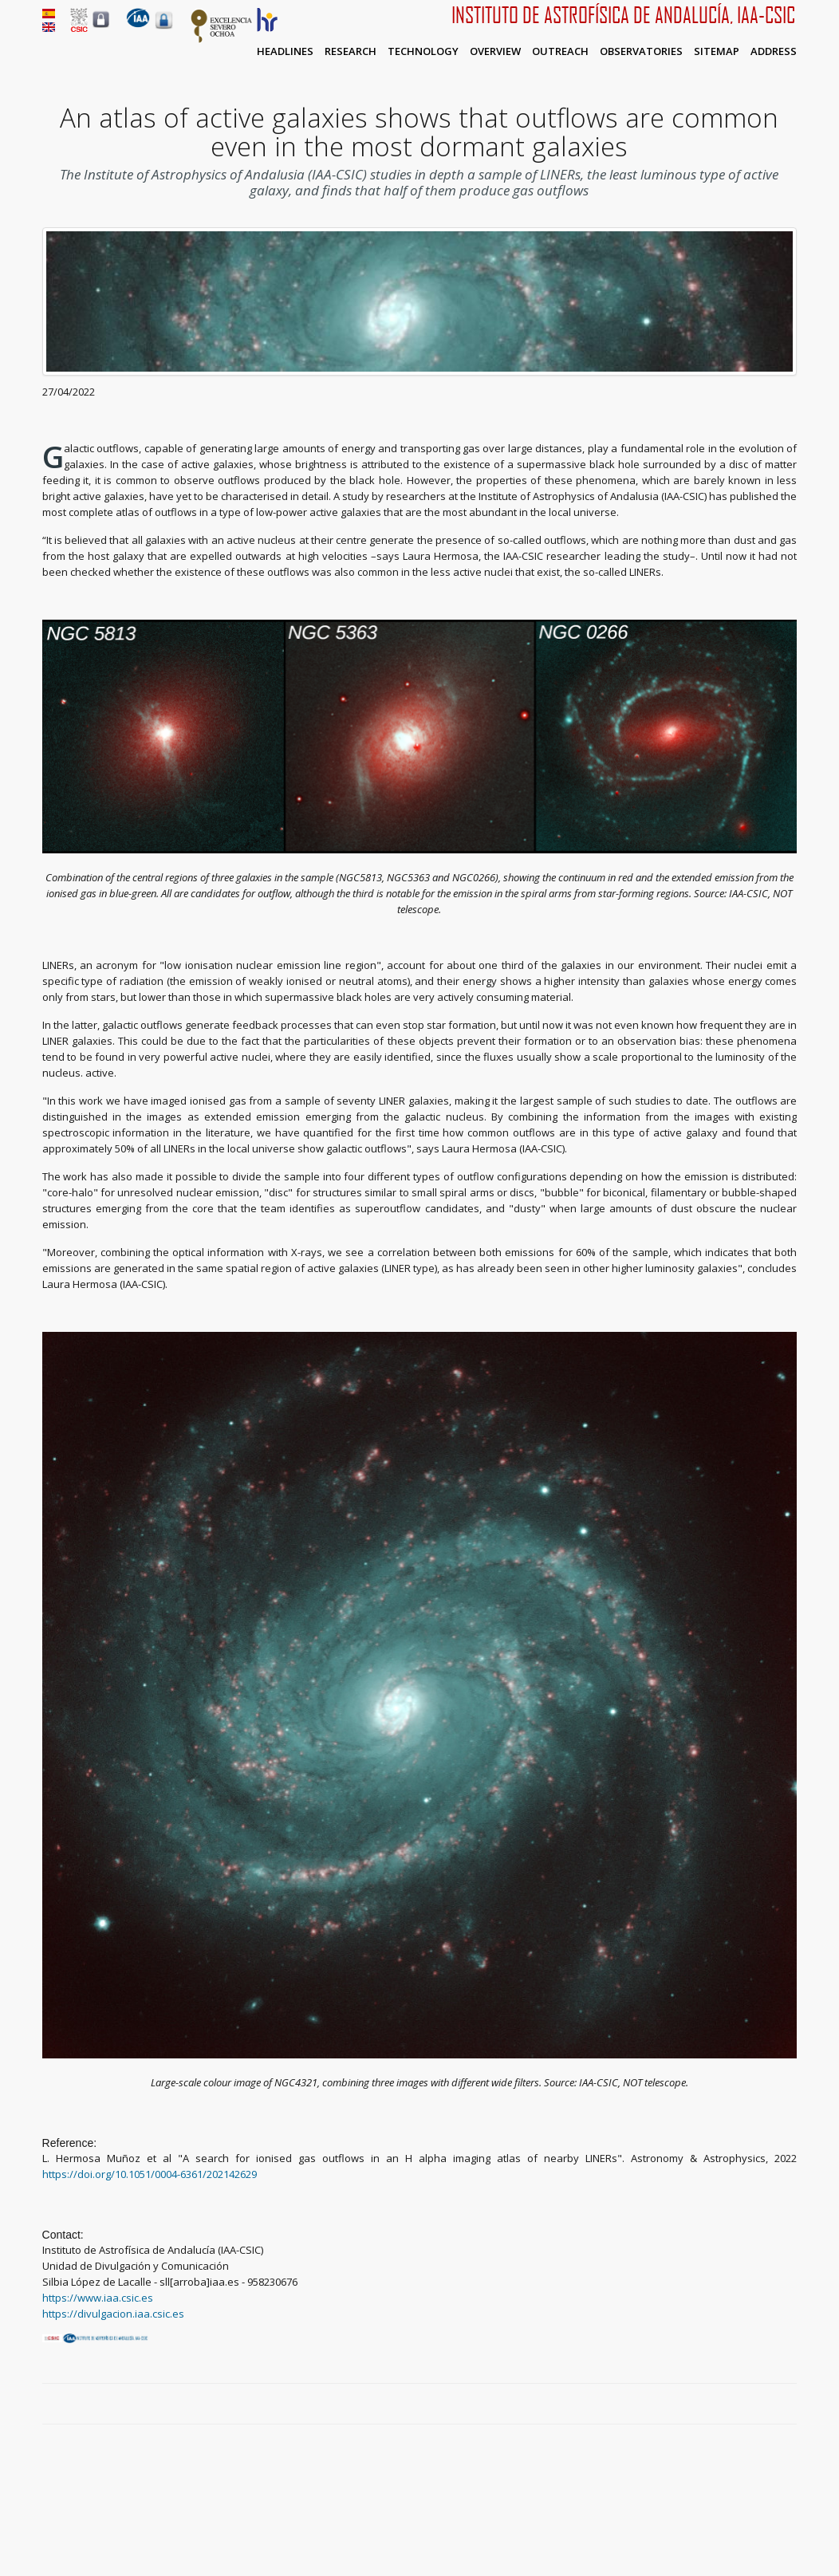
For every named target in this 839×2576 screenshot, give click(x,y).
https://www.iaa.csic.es (97, 2297)
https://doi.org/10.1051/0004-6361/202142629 (149, 2174)
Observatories (641, 51)
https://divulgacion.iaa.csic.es (113, 2313)
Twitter (752, 2405)
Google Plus (770, 2405)
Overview (495, 51)
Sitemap (716, 51)
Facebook (734, 2405)
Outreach (560, 51)
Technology (423, 51)
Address (773, 51)
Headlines (285, 51)
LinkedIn (789, 2405)
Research (350, 51)
